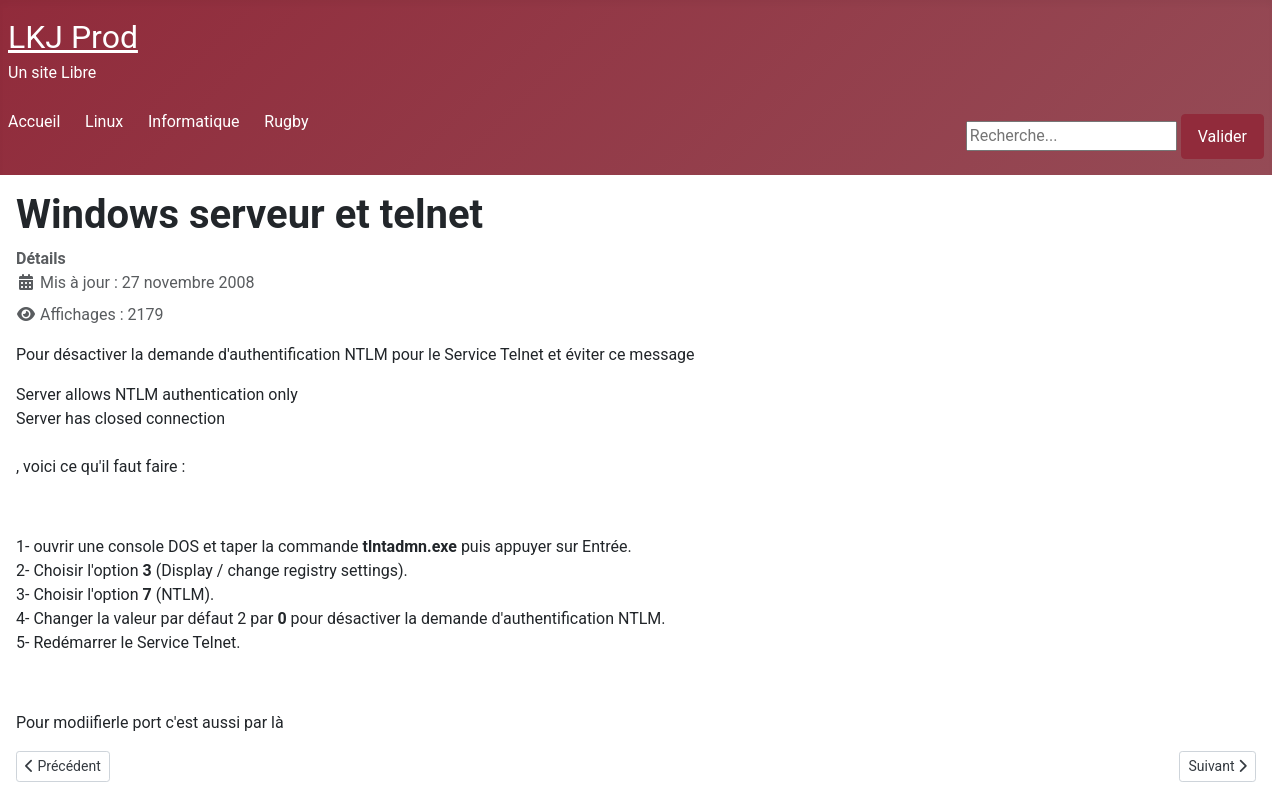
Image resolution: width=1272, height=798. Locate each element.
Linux (104, 121)
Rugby (286, 121)
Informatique (194, 121)
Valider (1222, 136)
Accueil (34, 121)
